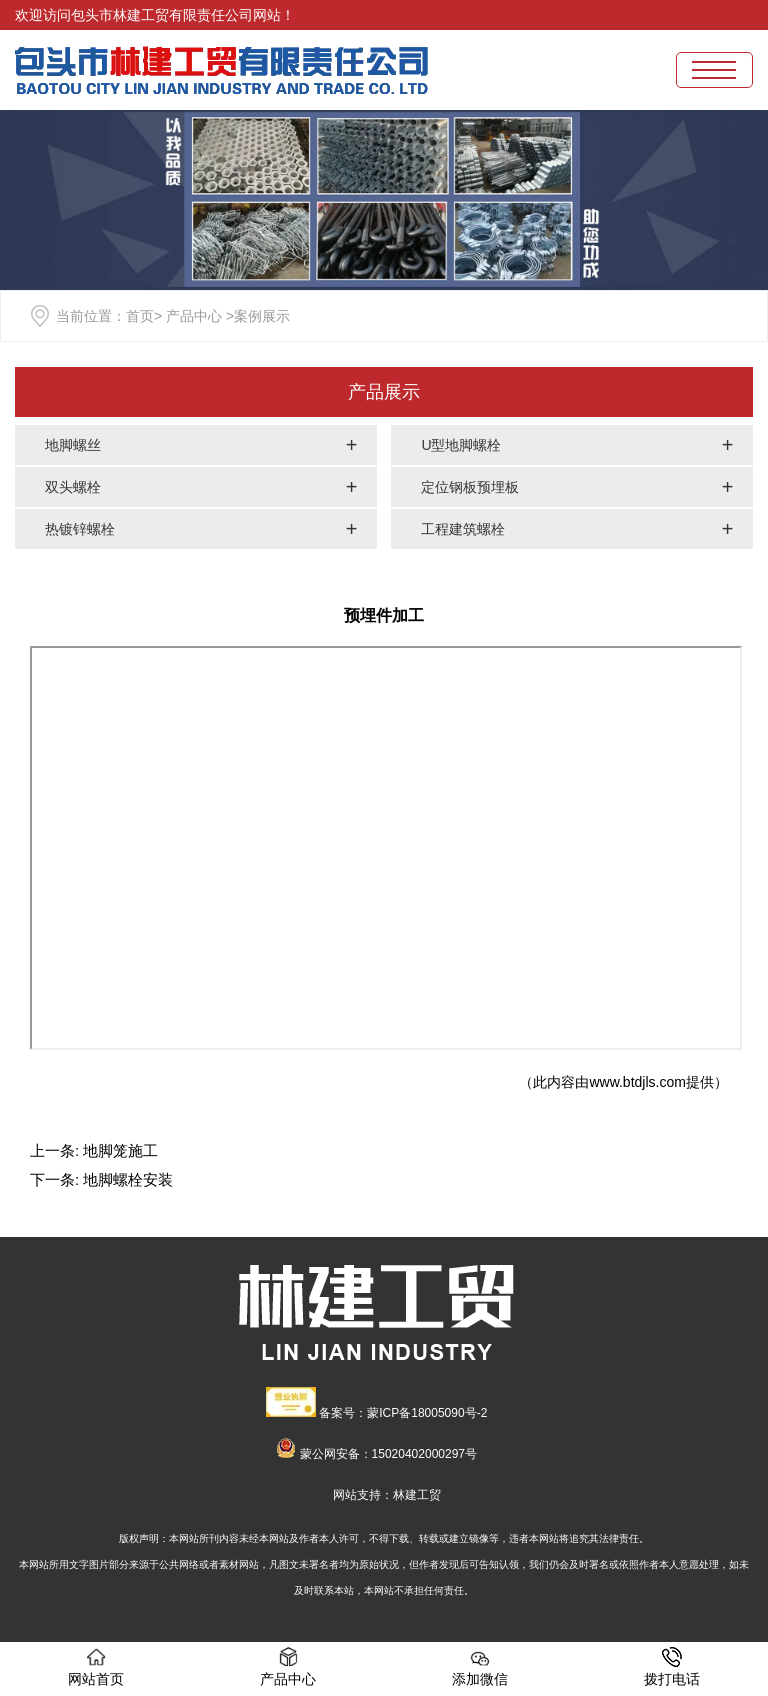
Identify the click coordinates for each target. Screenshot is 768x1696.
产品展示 (384, 392)
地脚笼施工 (120, 1150)
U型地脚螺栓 (461, 445)
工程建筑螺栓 (463, 529)
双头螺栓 (73, 487)
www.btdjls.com (637, 1082)
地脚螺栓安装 (128, 1179)
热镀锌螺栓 (80, 529)
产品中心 (194, 316)
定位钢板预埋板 (470, 487)
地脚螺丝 (73, 445)
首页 (140, 316)
